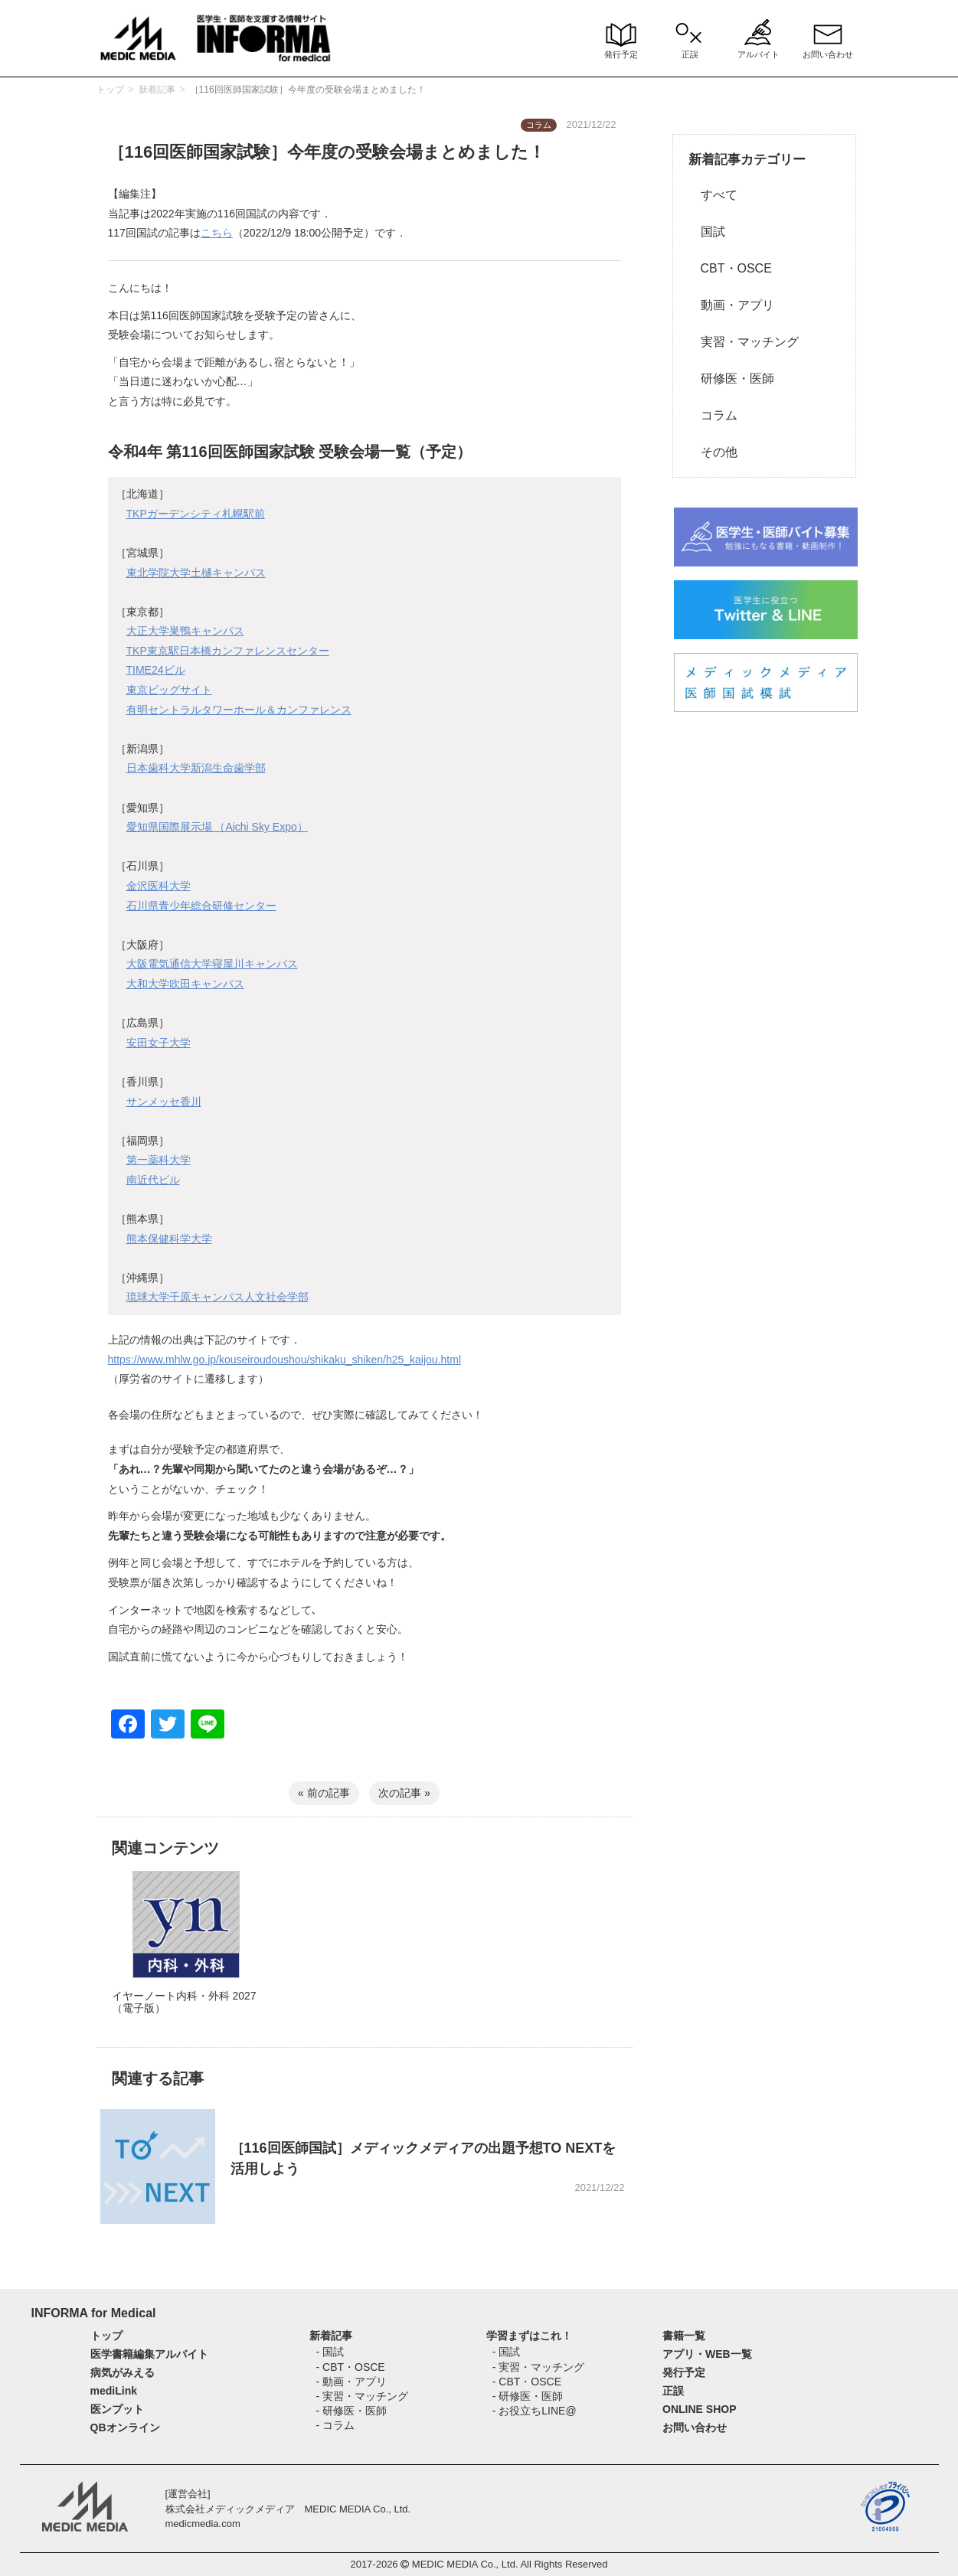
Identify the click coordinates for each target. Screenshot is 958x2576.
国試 (706, 231)
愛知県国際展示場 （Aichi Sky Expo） (217, 827)
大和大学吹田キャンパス (185, 984)
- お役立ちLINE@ (534, 2411)
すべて (712, 194)
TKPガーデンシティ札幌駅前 (195, 514)
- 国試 (330, 2352)
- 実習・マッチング (362, 2396)
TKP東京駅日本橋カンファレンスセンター (227, 651)
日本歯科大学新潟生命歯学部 (196, 768)
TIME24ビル (155, 670)
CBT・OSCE (730, 268)
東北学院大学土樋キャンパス (196, 572)
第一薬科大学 (158, 1160)
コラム (712, 415)
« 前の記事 (324, 1793)
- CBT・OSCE (350, 2367)
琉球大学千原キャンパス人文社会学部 (217, 1297)
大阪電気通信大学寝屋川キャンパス (212, 964)
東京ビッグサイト (169, 690)
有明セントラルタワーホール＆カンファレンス (238, 710)
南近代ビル (153, 1180)
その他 (712, 452)
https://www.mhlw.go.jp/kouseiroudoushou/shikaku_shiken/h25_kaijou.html (285, 1359)
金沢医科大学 (158, 886)
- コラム (335, 2425)
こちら (217, 233)
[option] (186, 1958)
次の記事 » (404, 1793)
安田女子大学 (158, 1043)
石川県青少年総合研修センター (201, 905)
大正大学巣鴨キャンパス (185, 631)
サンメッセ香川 (163, 1101)
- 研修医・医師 (351, 2411)
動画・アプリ (731, 305)
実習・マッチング (743, 341)
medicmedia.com (202, 2523)
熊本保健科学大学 (169, 1238)
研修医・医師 (731, 378)
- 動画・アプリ (351, 2381)
